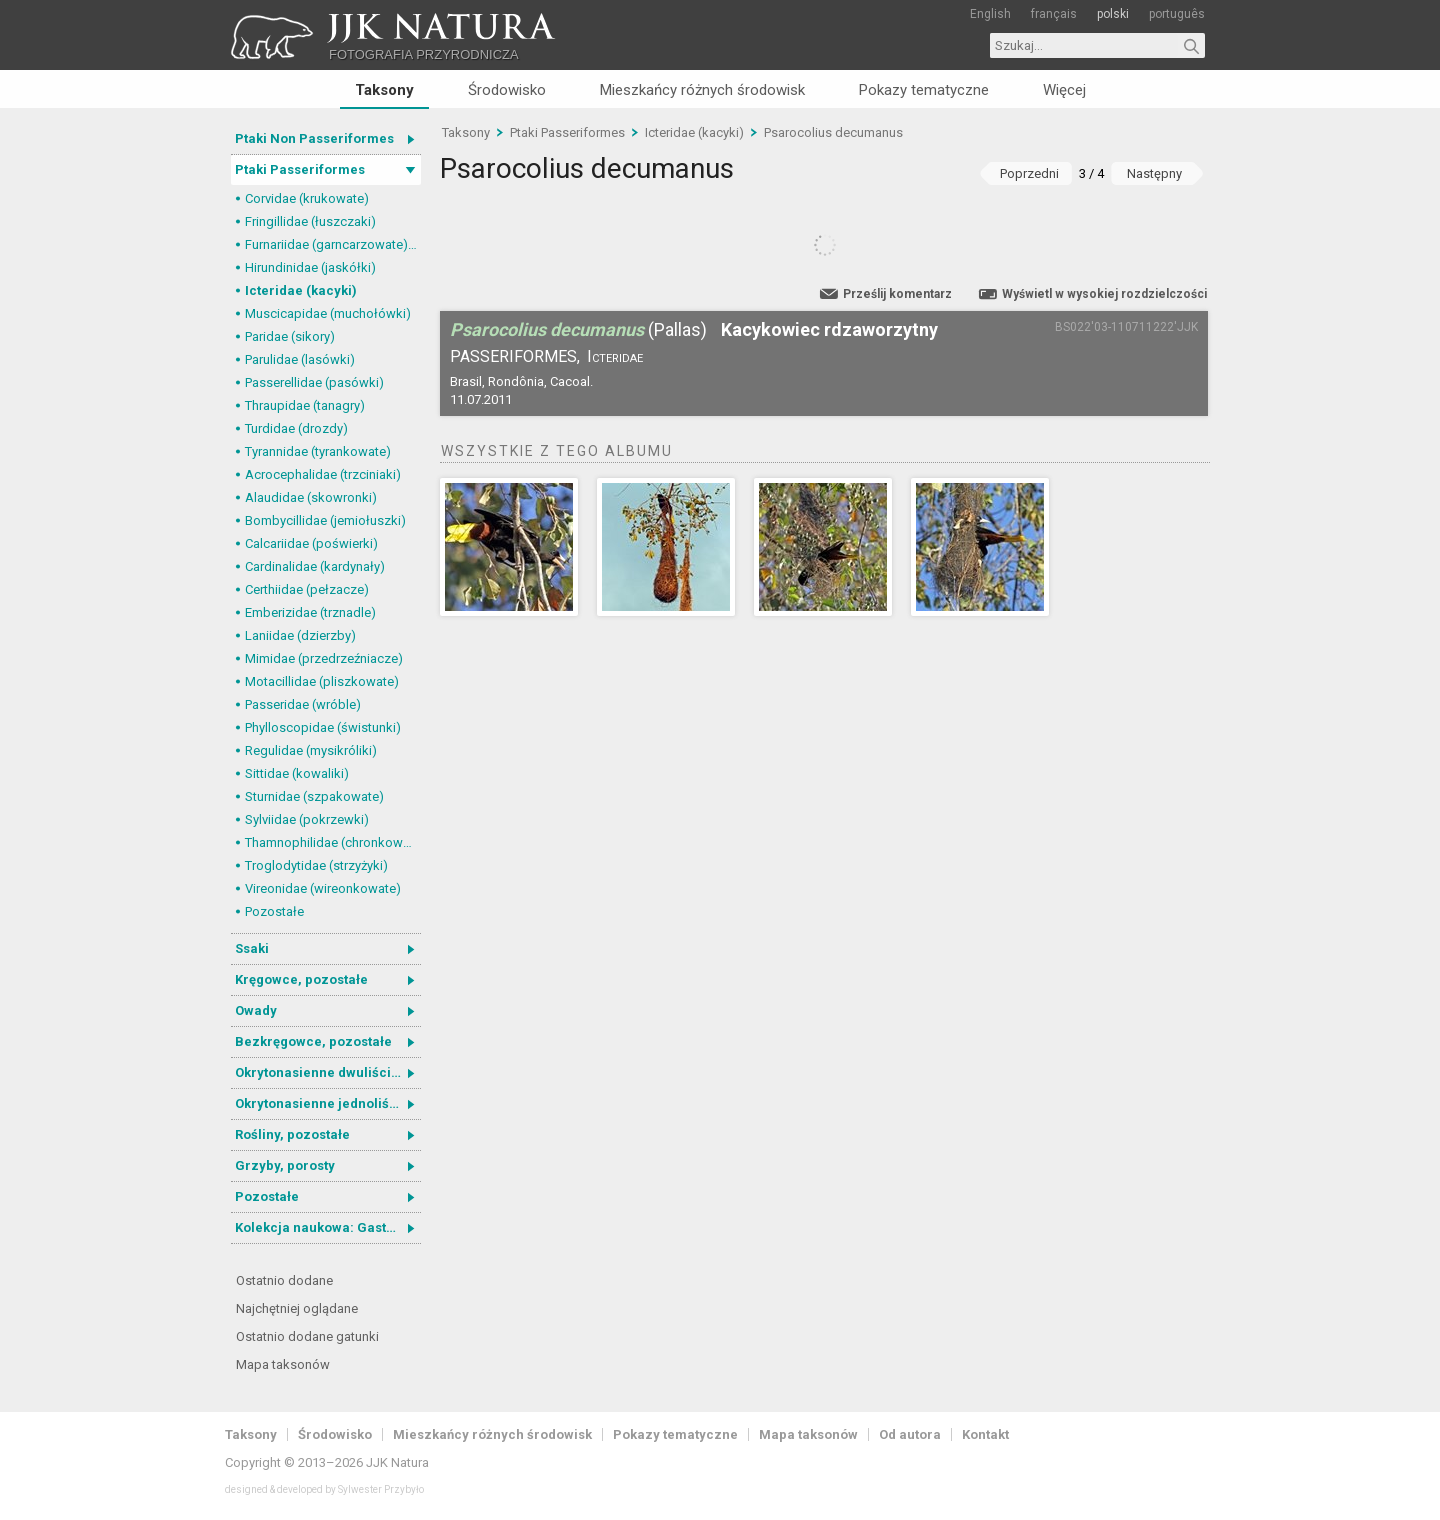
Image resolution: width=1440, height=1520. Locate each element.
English (990, 14)
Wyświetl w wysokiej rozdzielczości (1104, 294)
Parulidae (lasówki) (300, 359)
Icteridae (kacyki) (301, 290)
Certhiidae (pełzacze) (307, 589)
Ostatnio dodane (284, 1280)
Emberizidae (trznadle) (310, 612)
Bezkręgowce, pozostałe (313, 1041)
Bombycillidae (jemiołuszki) (325, 520)
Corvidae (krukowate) (307, 198)
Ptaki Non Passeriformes (314, 138)
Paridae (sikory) (290, 336)
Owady (256, 1010)
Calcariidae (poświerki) (311, 543)
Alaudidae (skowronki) (311, 497)
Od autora (910, 1434)
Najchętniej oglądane (297, 1308)
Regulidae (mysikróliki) (311, 750)
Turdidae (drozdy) (296, 428)
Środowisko (507, 90)
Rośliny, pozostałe (292, 1134)
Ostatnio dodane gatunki (307, 1336)
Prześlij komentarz (897, 294)
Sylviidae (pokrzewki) (307, 819)
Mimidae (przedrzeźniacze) (324, 658)
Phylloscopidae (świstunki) (323, 727)
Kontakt (985, 1434)
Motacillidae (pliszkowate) (322, 681)
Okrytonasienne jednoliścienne (328, 1103)
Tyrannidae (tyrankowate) (318, 451)
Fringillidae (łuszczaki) (310, 221)
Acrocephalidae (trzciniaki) (323, 474)
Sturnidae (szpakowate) (314, 796)
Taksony (384, 90)
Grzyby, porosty (285, 1165)
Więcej (1064, 90)
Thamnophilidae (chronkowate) (333, 842)
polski (1113, 14)
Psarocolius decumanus (833, 132)
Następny (1154, 173)
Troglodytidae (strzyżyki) (316, 865)
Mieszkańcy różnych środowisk (702, 90)
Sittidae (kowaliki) (297, 773)
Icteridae (615, 356)
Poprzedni (1029, 173)
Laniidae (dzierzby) (300, 635)
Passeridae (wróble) (303, 704)
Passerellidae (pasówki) (314, 382)
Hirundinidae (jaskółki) (310, 267)
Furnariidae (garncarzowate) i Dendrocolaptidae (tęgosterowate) (333, 244)
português (1177, 14)
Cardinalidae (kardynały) (315, 566)
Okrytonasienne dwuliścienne (328, 1072)
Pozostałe (274, 911)
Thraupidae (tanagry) (305, 405)
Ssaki (252, 948)
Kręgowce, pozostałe (301, 979)
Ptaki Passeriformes (300, 169)
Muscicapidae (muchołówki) (328, 313)
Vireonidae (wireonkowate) (323, 888)
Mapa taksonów (283, 1364)
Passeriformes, (515, 356)
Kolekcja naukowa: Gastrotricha (328, 1227)
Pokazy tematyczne (924, 90)
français (1054, 14)
